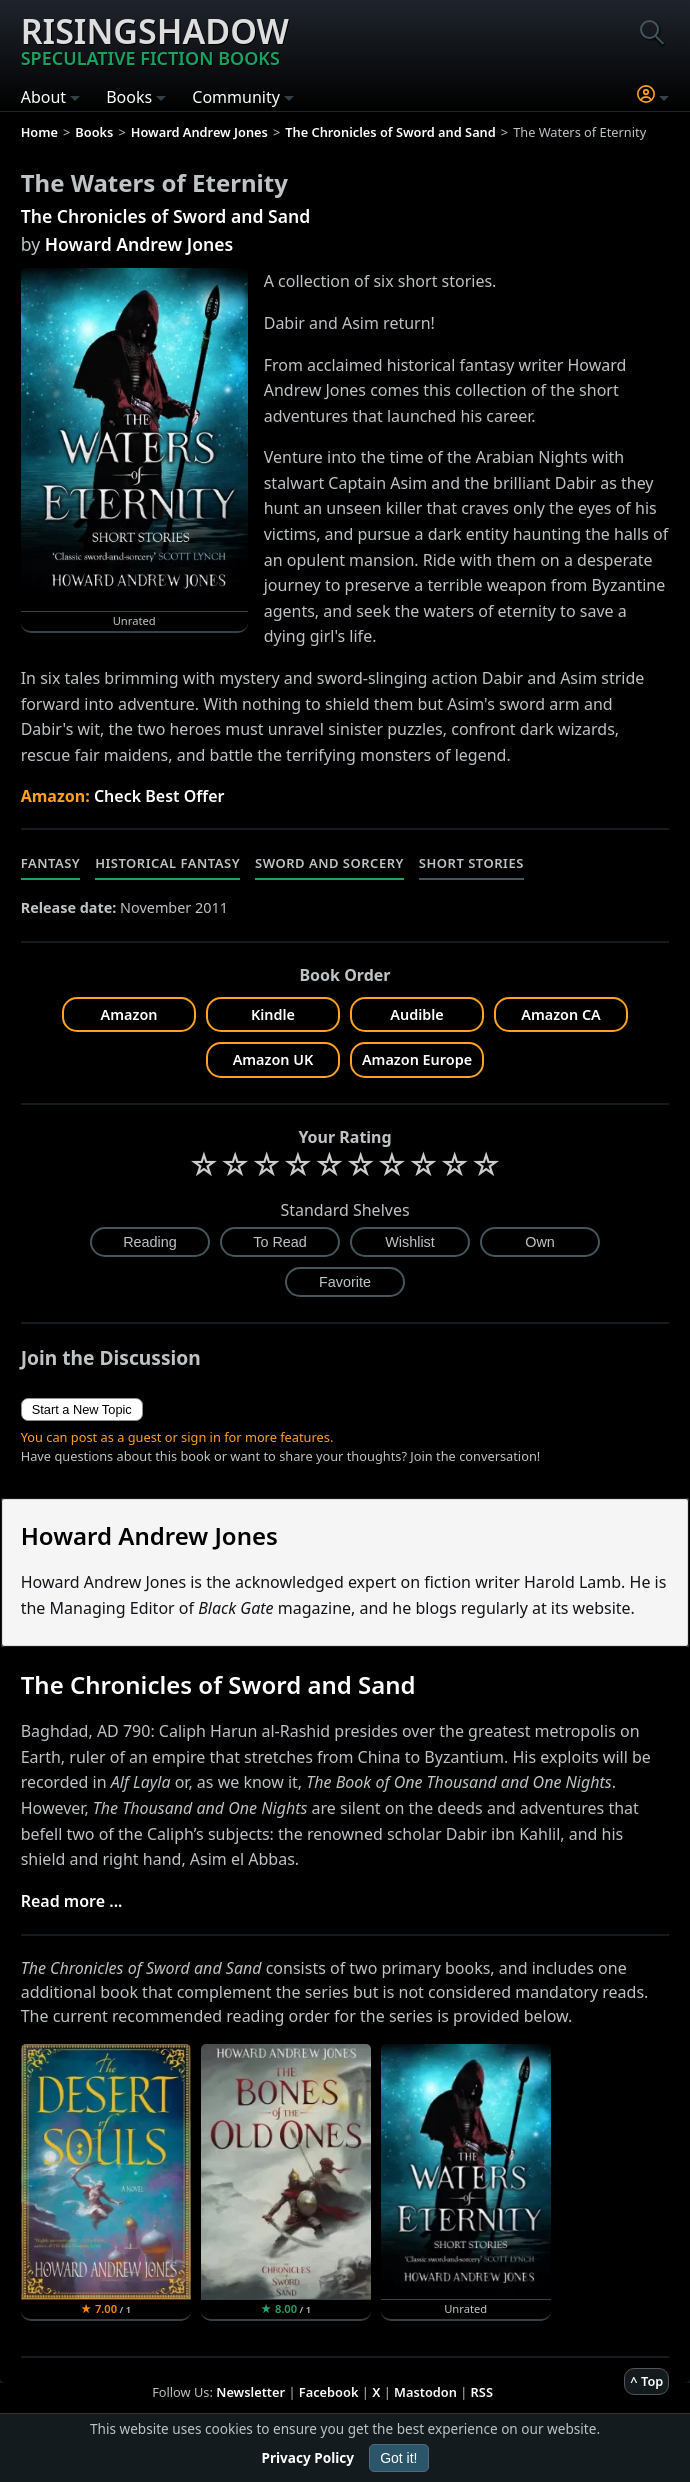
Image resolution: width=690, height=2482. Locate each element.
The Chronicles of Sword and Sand (166, 216)
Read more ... (72, 1901)
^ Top (646, 2381)
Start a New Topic (82, 1409)
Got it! (398, 2458)
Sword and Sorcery (329, 863)
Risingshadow (155, 39)
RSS (482, 2392)
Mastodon (425, 2392)
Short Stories (471, 863)
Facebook (329, 2392)
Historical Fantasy (167, 863)
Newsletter (250, 2392)
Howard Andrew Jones (139, 244)
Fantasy (51, 863)
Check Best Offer (159, 796)
